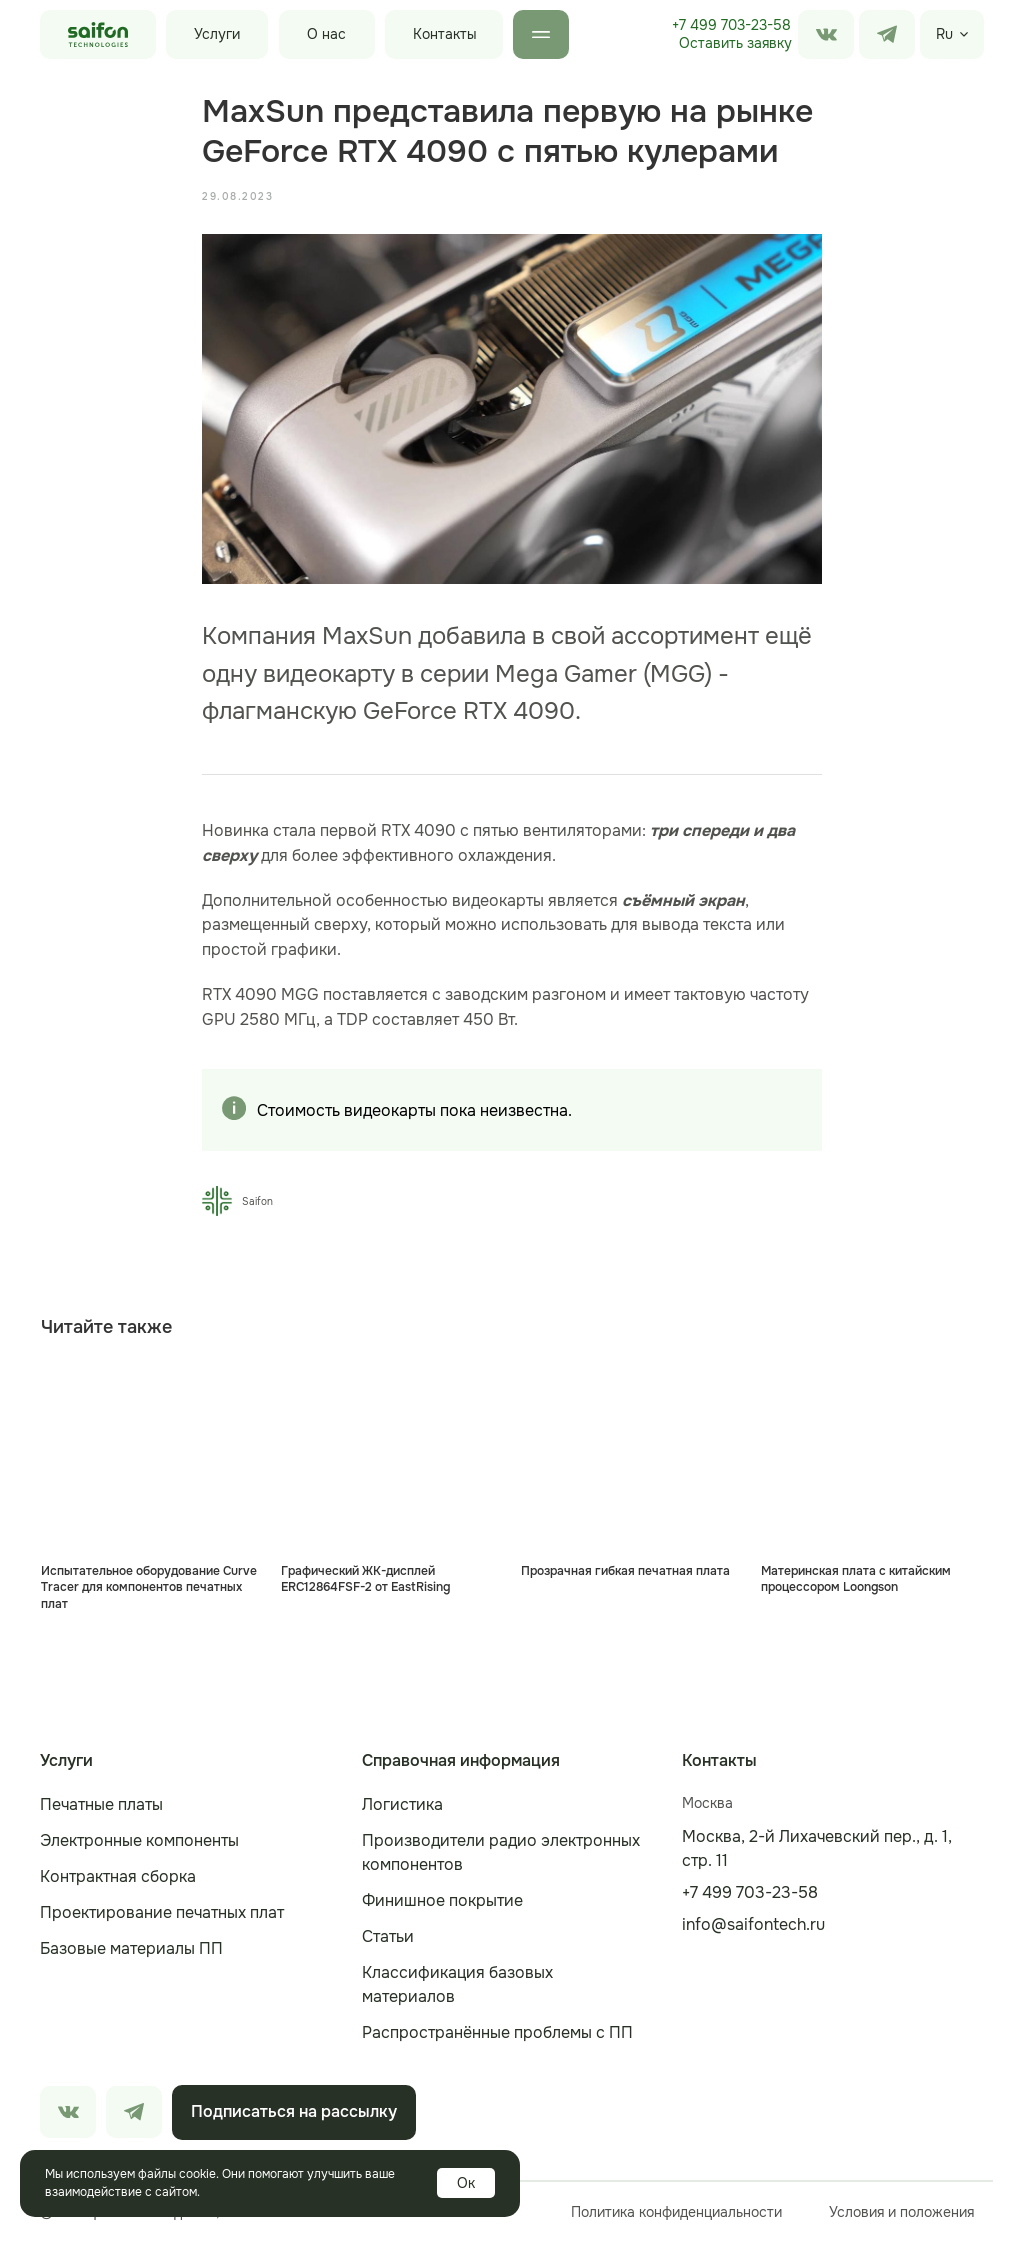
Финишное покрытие (442, 1905)
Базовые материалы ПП (131, 1953)
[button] (735, 44)
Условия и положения (901, 2217)
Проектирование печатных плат (162, 1917)
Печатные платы (101, 1809)
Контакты (445, 34)
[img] (887, 34)
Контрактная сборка (118, 1881)
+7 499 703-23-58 (731, 25)
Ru (944, 34)
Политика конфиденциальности (676, 2217)
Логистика (402, 1809)
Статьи (388, 1941)
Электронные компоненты (139, 1845)
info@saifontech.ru (753, 1929)
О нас (326, 34)
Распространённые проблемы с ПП (497, 2037)
